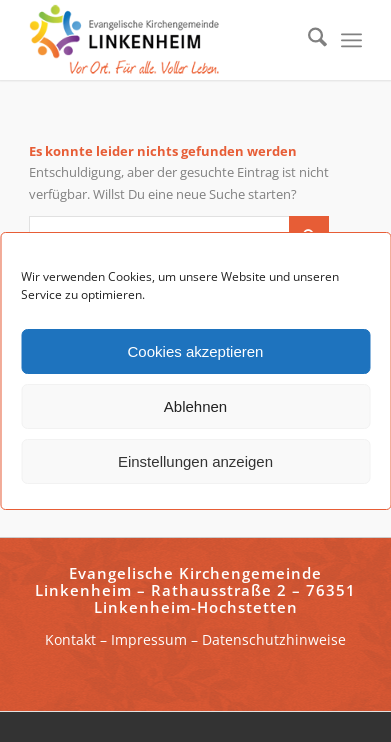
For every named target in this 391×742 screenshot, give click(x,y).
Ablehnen (195, 406)
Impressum (149, 639)
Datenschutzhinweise (274, 639)
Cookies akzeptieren (196, 351)
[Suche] (307, 40)
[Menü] (351, 40)
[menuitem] (307, 40)
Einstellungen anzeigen (195, 461)
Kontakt (70, 639)
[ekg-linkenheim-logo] (162, 40)
